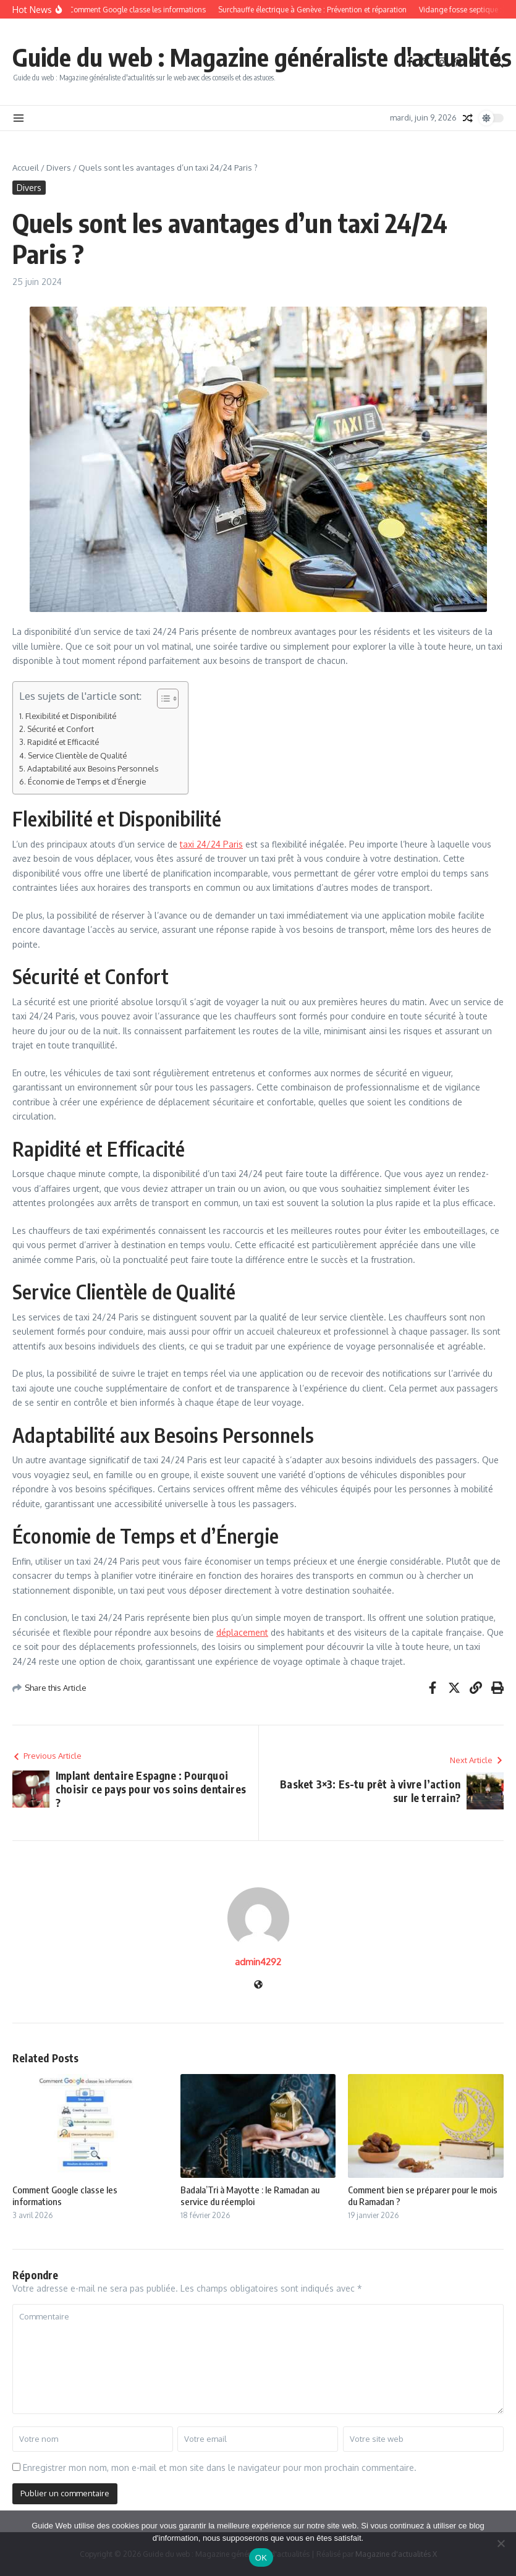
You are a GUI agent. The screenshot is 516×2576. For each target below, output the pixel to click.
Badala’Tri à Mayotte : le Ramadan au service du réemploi (249, 2196)
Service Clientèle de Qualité (77, 755)
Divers (58, 167)
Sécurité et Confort (60, 729)
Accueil (25, 167)
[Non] (500, 2543)
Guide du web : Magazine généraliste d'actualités (262, 56)
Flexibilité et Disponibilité (70, 716)
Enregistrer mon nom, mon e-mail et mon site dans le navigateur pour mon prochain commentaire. (220, 2467)
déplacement (242, 1632)
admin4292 (258, 1962)
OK (261, 2557)
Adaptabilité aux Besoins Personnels (92, 768)
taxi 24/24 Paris (211, 844)
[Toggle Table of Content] (162, 698)
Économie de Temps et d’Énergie (87, 781)
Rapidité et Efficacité (63, 742)
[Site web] (258, 1985)
